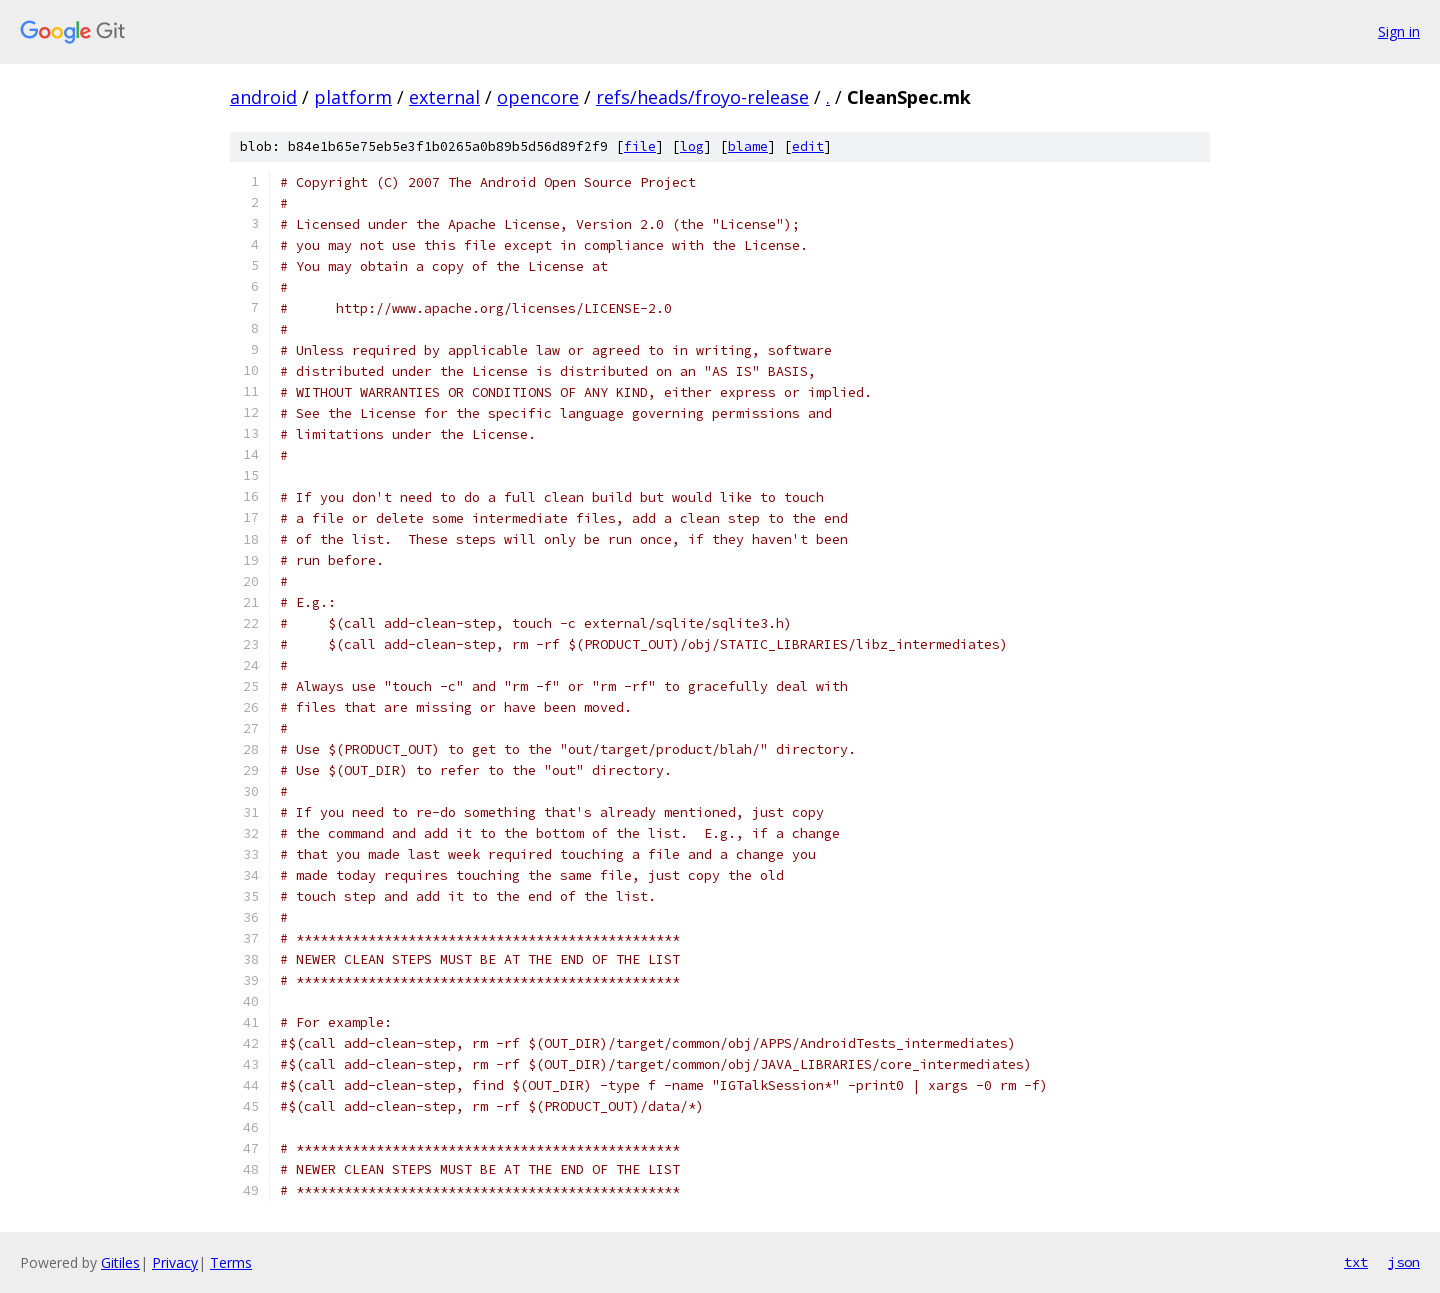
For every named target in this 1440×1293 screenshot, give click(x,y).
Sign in (1399, 31)
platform (353, 97)
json (1404, 1262)
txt (1356, 1262)
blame (748, 146)
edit (808, 146)
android (263, 97)
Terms (231, 1262)
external (444, 97)
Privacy (175, 1262)
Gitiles (120, 1262)
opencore (538, 97)
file (640, 146)
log (692, 146)
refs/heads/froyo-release (702, 97)
